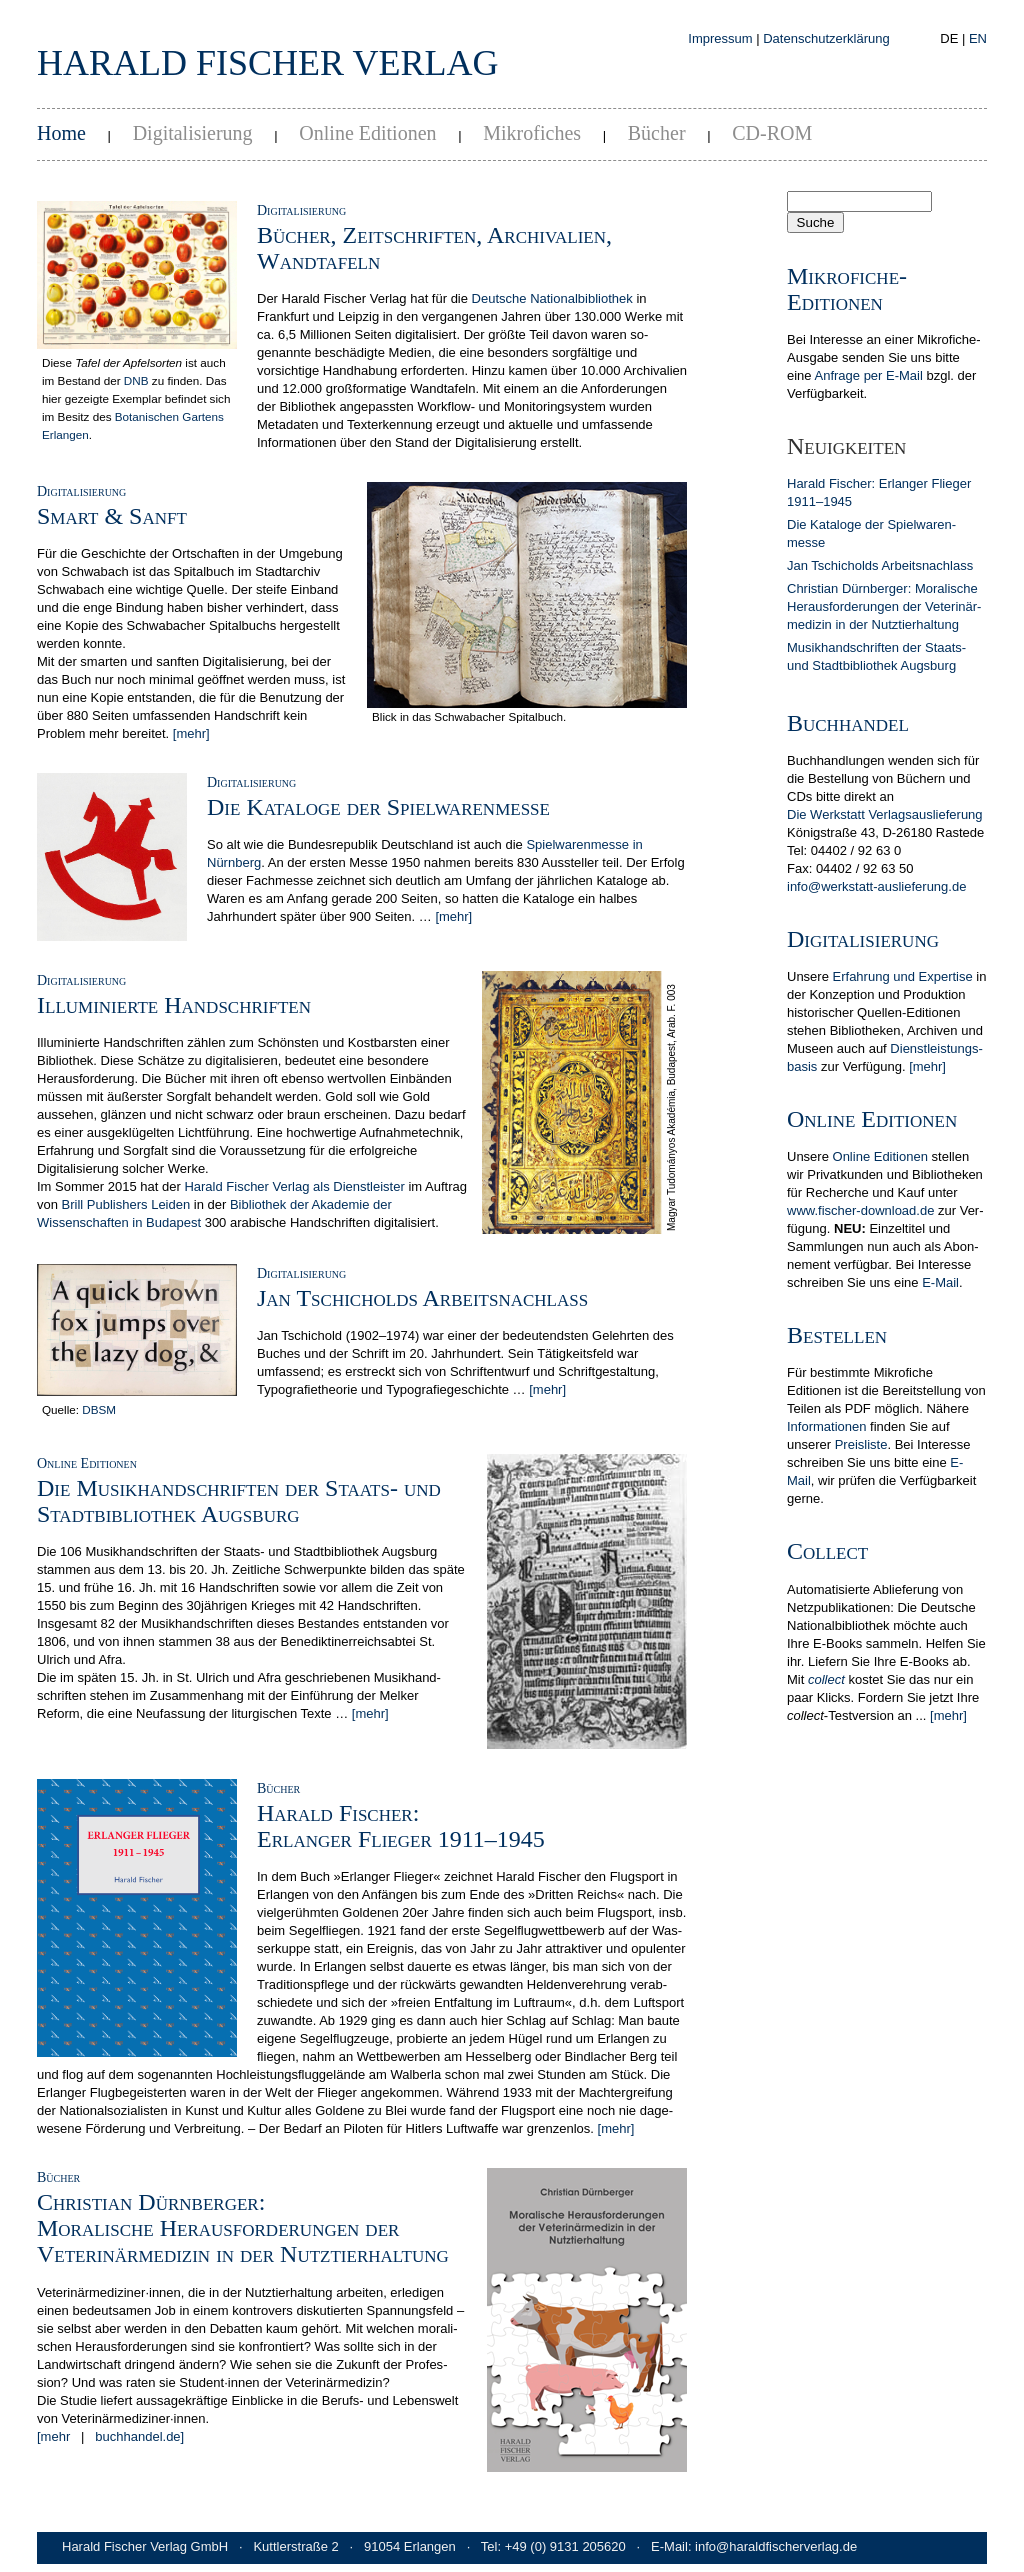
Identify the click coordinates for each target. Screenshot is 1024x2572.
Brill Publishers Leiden (126, 1204)
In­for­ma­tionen (827, 1426)
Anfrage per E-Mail (868, 375)
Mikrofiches (532, 133)
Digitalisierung (193, 133)
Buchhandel (848, 723)
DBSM (99, 1409)
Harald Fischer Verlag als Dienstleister (294, 1186)
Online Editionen (367, 133)
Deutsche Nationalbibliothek (552, 298)
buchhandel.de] (139, 2436)
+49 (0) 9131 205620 (565, 2546)
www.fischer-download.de (860, 1210)
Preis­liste (861, 1444)
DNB (136, 380)
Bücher (657, 133)
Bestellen (837, 1335)
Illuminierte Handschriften (174, 1005)
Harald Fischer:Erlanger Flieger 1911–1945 (401, 1826)
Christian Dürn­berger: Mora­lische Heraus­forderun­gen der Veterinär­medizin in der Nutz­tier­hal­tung (884, 606)
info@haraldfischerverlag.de (776, 2546)
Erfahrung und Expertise (903, 976)
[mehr (53, 2436)
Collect (827, 1551)
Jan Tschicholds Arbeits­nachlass (880, 565)
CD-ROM (772, 133)
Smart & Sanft (112, 516)
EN (978, 38)
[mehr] (191, 733)
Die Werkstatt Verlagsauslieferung (885, 814)
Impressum (720, 38)
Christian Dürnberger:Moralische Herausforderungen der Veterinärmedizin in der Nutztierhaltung (243, 2228)
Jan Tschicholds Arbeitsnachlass (422, 1298)
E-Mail (940, 1282)
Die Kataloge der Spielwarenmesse (378, 807)
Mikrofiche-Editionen (847, 289)
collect (826, 1679)
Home (61, 133)
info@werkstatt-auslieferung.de (876, 886)
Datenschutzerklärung (826, 38)
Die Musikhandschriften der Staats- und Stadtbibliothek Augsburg (239, 1501)
